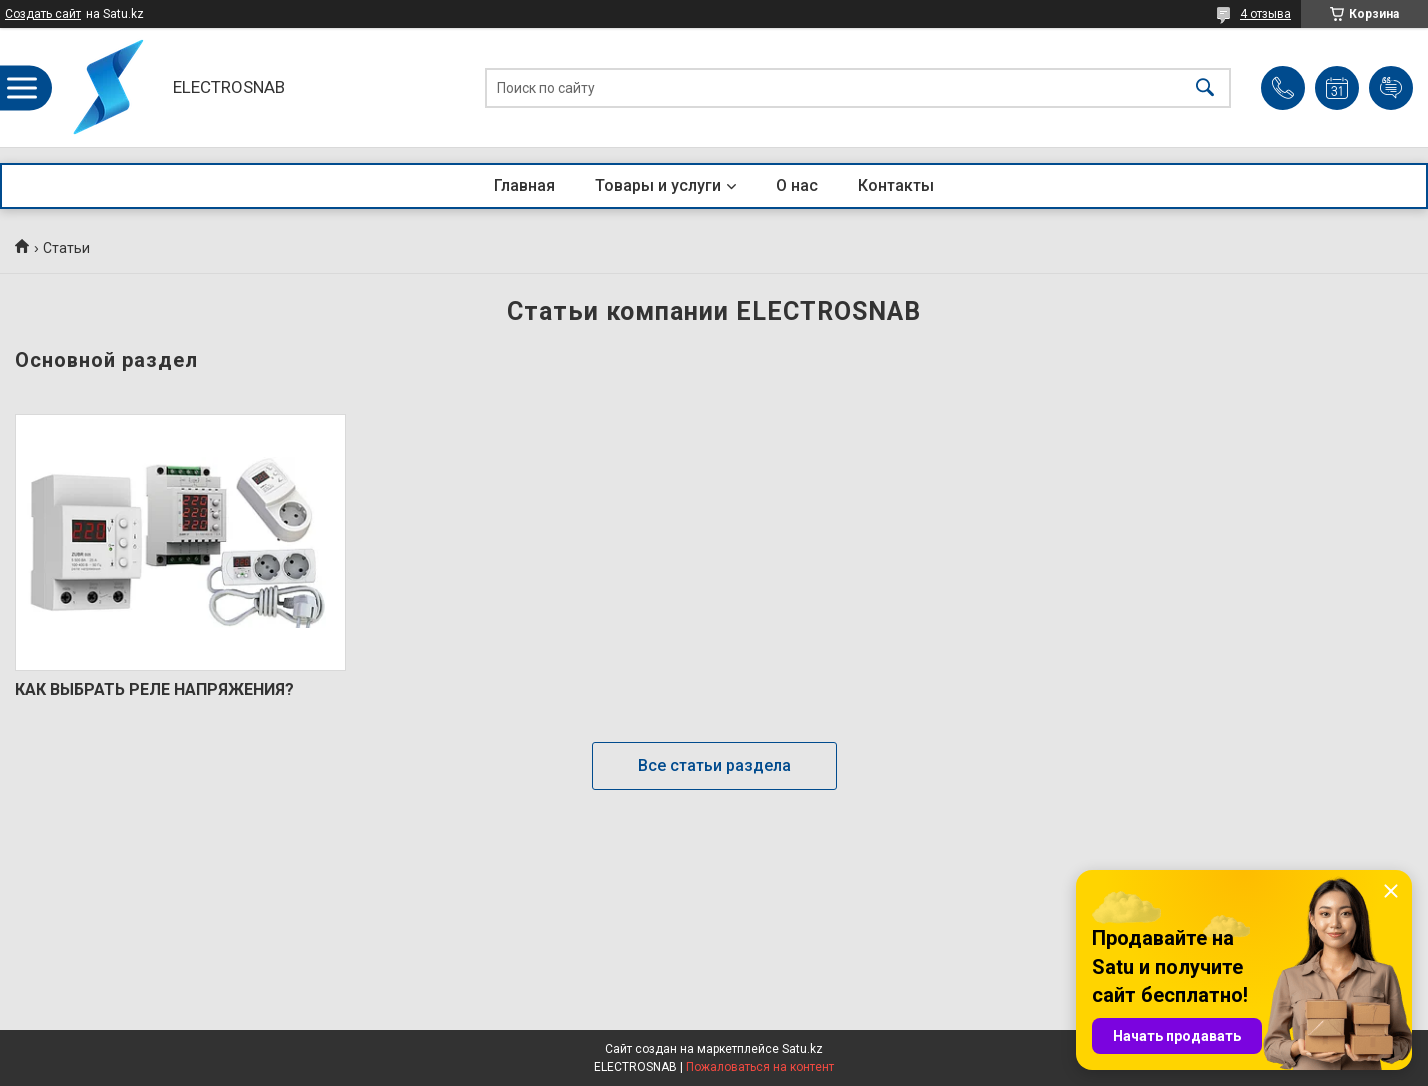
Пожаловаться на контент (760, 1067)
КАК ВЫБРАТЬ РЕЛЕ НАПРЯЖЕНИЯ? (154, 689)
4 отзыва (1265, 14)
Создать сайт (43, 14)
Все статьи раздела (714, 765)
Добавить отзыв (1391, 88)
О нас (797, 185)
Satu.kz (802, 1049)
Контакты (896, 185)
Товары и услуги (658, 185)
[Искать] (1205, 87)
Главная (524, 185)
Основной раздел (106, 360)
